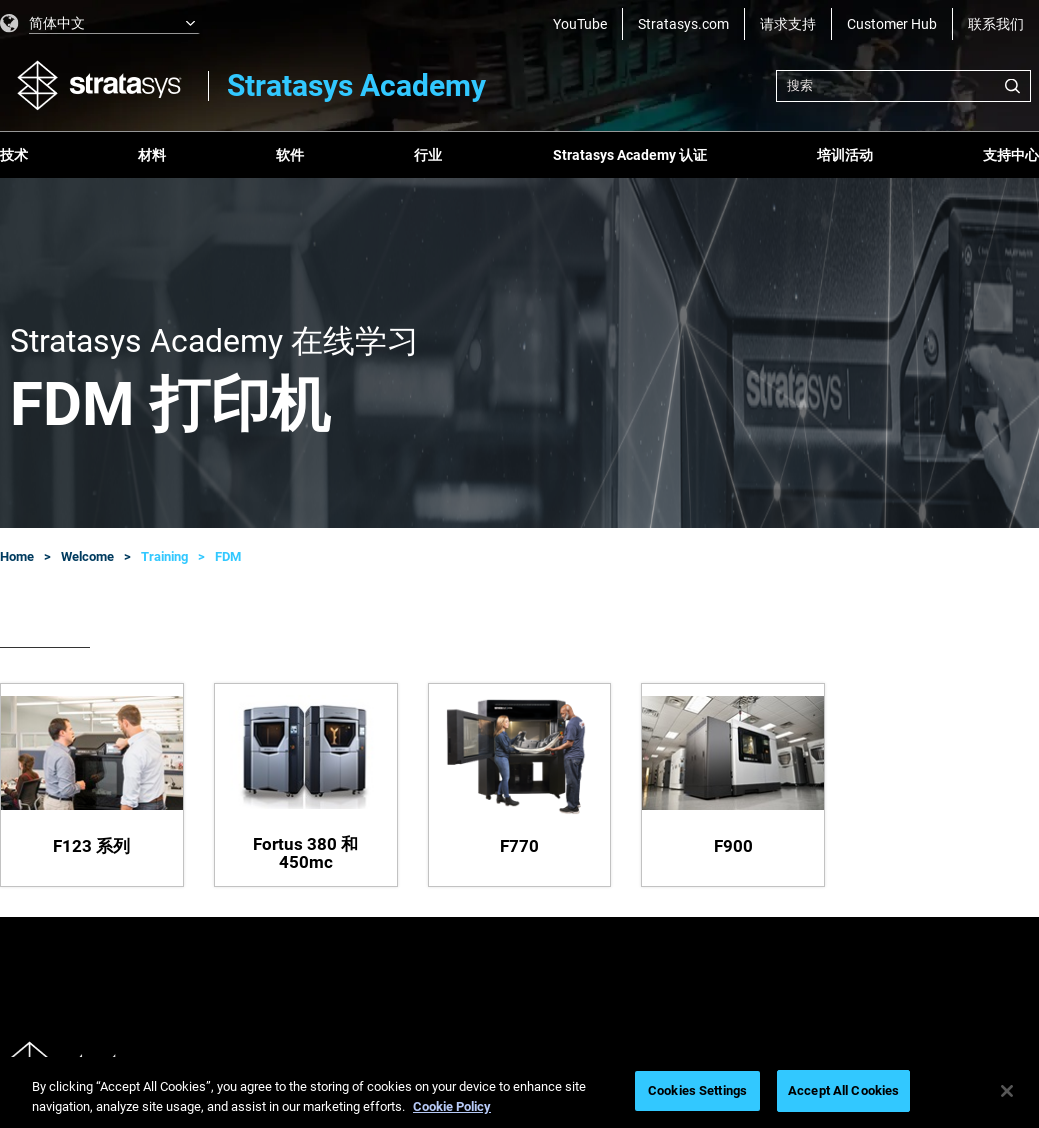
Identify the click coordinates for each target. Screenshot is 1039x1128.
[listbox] (100, 24)
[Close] (1007, 1091)
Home (17, 556)
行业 (428, 155)
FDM (228, 556)
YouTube (580, 24)
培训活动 (845, 155)
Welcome (87, 556)
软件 (290, 155)
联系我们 (996, 24)
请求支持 (788, 24)
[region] (519, 1092)
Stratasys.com (683, 24)
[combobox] (903, 86)
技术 (14, 155)
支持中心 (1011, 155)
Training (164, 556)
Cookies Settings (697, 1090)
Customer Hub (892, 24)
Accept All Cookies (843, 1090)
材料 (152, 155)
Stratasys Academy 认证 (630, 155)
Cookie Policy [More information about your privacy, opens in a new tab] (452, 1106)
